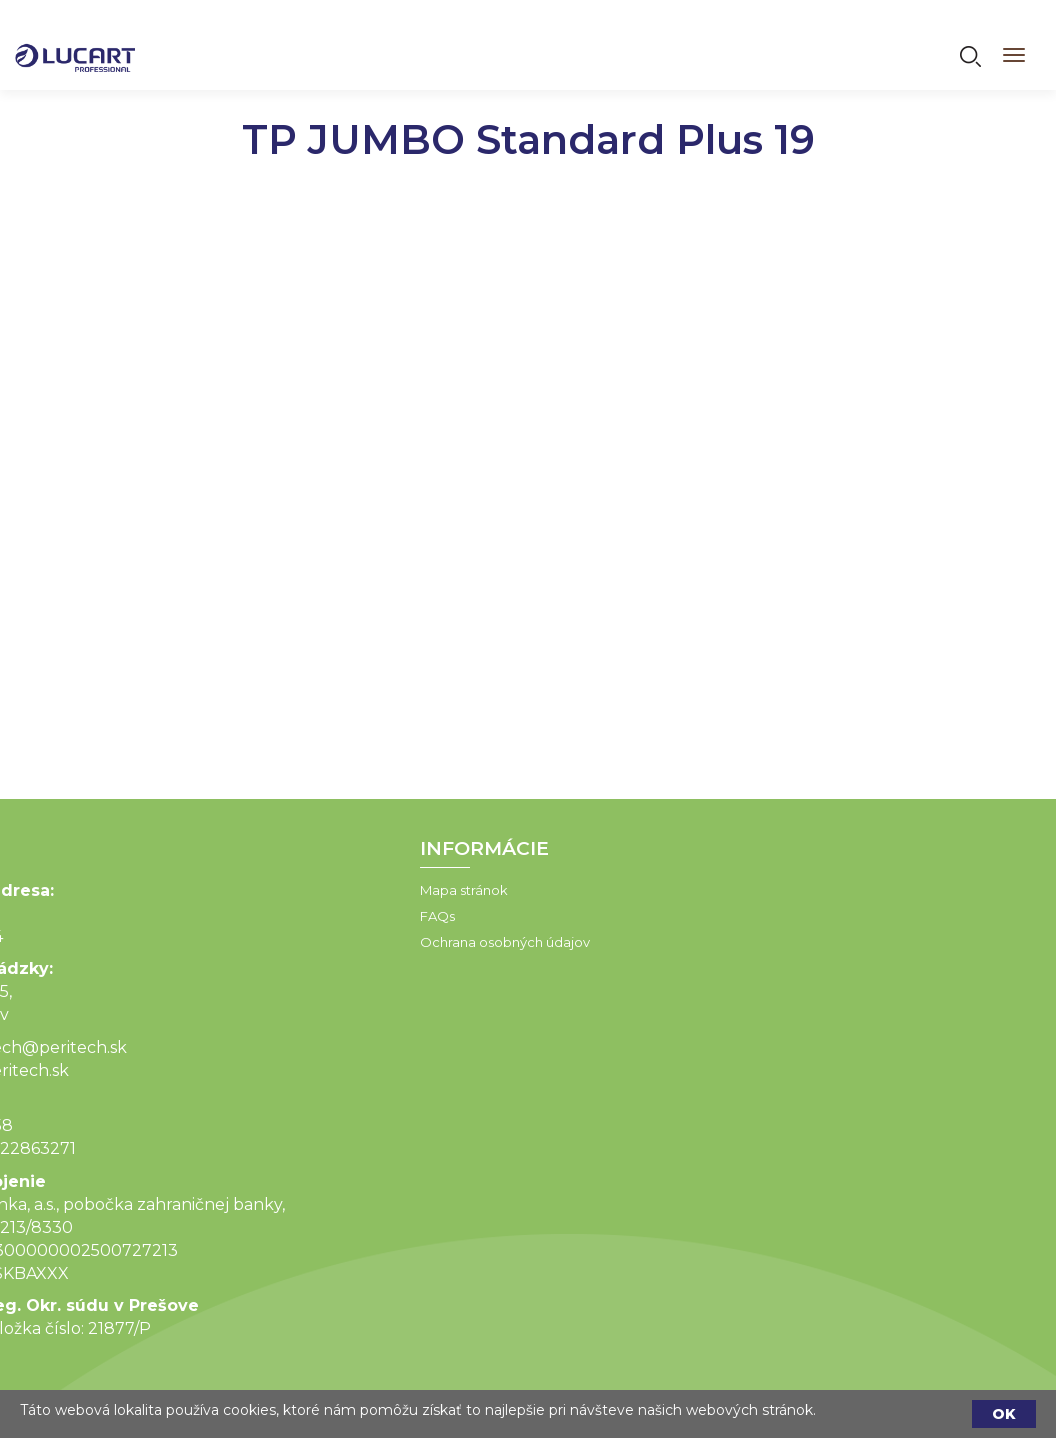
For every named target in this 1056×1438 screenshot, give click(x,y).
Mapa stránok (363, 890)
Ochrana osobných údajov (404, 942)
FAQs (336, 916)
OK (1004, 1414)
